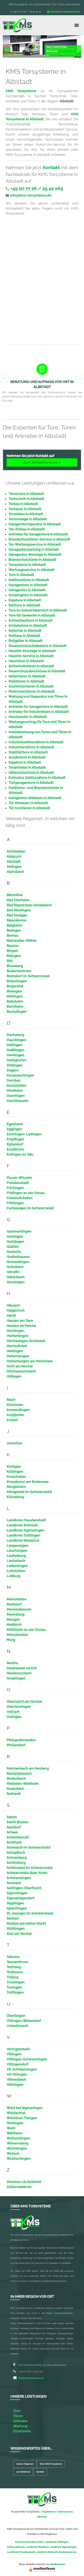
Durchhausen (17, 1101)
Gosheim (14, 1252)
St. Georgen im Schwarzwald (30, 1913)
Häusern (13, 1305)
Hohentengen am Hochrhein (30, 1361)
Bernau (12, 935)
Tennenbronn (17, 1962)
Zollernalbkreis (19, 2187)
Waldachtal (16, 2113)
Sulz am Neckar (19, 1934)
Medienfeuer (57, 2564)
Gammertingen (19, 1231)
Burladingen (17, 1012)
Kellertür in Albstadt (24, 631)
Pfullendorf (16, 1745)
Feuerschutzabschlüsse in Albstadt (36, 671)
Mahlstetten (17, 1599)
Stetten (13, 1918)
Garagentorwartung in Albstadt (33, 549)
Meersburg (15, 1614)
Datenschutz (64, 2511)
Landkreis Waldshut (23, 1540)
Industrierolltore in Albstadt (31, 747)
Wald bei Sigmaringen (25, 2108)
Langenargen (17, 1545)
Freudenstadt (18, 1183)
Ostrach (13, 1712)
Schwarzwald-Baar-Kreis (27, 1873)
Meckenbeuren (19, 1609)
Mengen (13, 1619)
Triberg (12, 1977)
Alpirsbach (15, 872)
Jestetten (14, 1443)
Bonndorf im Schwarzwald (28, 976)
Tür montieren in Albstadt (29, 808)
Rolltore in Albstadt (24, 605)
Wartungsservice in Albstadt (31, 570)
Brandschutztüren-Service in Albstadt (39, 539)
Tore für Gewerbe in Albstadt (31, 615)
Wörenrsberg (17, 2143)
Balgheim (14, 925)
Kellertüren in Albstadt (26, 676)
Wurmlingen (17, 2148)
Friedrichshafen (19, 1198)
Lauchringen (17, 1551)
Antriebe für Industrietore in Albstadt (38, 712)
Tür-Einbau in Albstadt (26, 529)
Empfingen (15, 1139)
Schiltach (14, 1842)
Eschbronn (15, 1149)
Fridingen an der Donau (26, 1193)
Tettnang (14, 1967)
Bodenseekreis (19, 971)
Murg (11, 1640)
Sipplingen (15, 1903)
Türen (18, 2416)
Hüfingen (14, 1376)
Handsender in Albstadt (27, 717)
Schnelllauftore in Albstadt (30, 620)
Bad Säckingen (19, 910)
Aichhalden (16, 851)
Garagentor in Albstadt (26, 590)
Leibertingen (17, 1566)
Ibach (11, 1400)
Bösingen (14, 991)
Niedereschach (19, 1673)
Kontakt (51, 167)
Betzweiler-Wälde (21, 941)
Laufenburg (16, 1556)
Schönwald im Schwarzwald (29, 1868)
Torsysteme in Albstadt (27, 565)
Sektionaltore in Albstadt (28, 580)
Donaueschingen (20, 1075)
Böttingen (15, 996)
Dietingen (15, 1065)
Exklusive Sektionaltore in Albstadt (37, 778)
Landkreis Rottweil (22, 1525)
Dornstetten (16, 1085)
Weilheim (14, 2133)
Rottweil (14, 1794)
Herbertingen (18, 1336)
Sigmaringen (17, 1893)
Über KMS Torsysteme (51, 2464)
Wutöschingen (18, 2158)
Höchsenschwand (21, 1371)
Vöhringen (15, 2085)
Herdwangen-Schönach (26, 1341)
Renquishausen (19, 1773)
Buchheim (15, 1006)
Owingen (14, 1717)
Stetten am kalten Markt (26, 1923)
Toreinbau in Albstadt (25, 514)
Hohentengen (18, 1356)
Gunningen (16, 1282)
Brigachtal (15, 986)
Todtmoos (15, 1972)
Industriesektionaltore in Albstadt (35, 742)
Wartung (20, 2426)
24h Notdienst (23, 2472)
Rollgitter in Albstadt (25, 641)
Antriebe (20, 2421)
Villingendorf (17, 2064)
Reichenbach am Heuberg (28, 1768)
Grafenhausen (18, 1257)
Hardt (11, 1315)
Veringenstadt (18, 2049)
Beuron (12, 946)
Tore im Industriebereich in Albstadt (37, 610)
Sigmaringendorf (20, 1898)
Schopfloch (16, 1852)
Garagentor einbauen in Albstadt (34, 798)
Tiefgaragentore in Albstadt (30, 783)
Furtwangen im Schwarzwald (30, 1208)
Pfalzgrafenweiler (21, 1740)
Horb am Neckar (20, 1366)
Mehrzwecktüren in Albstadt (31, 691)
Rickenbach (16, 1778)
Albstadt (14, 861)
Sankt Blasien (18, 1822)
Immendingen (18, 1410)
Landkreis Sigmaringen (25, 1530)
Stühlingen (16, 1928)
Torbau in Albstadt (23, 504)
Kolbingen (15, 1472)
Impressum (48, 2511)
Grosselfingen (18, 1262)
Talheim (13, 1957)
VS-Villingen (17, 2074)
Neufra (12, 1663)
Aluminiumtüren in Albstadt (31, 686)
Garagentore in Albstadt (27, 585)
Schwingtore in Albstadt (28, 595)
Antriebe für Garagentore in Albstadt (38, 534)
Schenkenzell (18, 1837)
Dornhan (14, 1080)
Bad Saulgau (17, 915)
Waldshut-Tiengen (22, 2118)
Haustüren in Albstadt (26, 661)
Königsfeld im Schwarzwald (29, 1492)
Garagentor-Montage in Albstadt (34, 555)
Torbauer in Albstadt (24, 509)
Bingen (12, 951)
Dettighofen (16, 1060)
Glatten (13, 1247)
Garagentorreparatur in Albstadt (34, 524)
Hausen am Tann (20, 1321)
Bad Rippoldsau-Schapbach (29, 905)
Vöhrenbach (16, 2079)
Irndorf (12, 1420)
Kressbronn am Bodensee (28, 1482)
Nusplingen (16, 1678)
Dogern (13, 1070)
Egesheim (15, 1124)
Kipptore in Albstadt (24, 600)
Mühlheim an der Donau (26, 1630)
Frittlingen (15, 1203)
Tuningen (14, 1987)
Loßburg (13, 1576)
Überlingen (16, 2016)
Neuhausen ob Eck (22, 1668)
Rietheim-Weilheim (23, 1784)
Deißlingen (15, 1050)
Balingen (14, 930)
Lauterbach (16, 1561)
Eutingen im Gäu (20, 1154)
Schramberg (17, 1858)
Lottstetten (16, 1571)
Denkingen (15, 1055)
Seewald (14, 1883)
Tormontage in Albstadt (27, 519)
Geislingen (15, 1242)
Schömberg (16, 1863)
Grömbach (15, 1267)
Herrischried (17, 1346)
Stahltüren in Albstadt (26, 681)
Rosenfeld (15, 1789)
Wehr (11, 2128)
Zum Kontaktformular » (42, 462)
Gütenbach (16, 1277)
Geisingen (15, 1236)
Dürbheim (15, 1091)
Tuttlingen (15, 1992)
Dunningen (16, 1096)
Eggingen (14, 1129)
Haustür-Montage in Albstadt (32, 651)
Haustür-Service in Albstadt (30, 656)
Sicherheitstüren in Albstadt (31, 666)
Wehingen (15, 2123)
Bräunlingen (17, 981)
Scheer (12, 1832)
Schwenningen (19, 1878)
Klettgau (14, 1466)
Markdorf (14, 1604)
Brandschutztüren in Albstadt (32, 560)
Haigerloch (16, 1310)
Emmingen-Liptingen (24, 1134)
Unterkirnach (17, 2026)
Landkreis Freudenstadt (26, 1520)
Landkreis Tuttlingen (23, 1535)
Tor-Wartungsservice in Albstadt (34, 544)
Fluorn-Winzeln (19, 1178)
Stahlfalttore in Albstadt (28, 752)
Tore (16, 2411)
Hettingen (15, 1351)
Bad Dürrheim (18, 900)
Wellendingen (18, 2138)
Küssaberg (15, 1497)
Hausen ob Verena (21, 1326)
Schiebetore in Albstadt (27, 625)
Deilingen (14, 1045)
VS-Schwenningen (22, 2069)
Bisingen (14, 956)
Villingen (14, 2054)
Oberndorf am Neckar (24, 1702)
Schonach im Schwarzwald (28, 1847)
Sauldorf (14, 1827)
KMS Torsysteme (21, 91)
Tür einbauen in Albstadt (28, 803)
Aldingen (14, 867)
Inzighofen (15, 1415)
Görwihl (13, 1272)
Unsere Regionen (25, 2464)
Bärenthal (15, 895)
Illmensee (15, 1405)
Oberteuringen (19, 1707)
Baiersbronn (16, 920)
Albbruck (14, 856)
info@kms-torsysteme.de (65, 11)
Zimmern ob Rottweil (24, 2182)
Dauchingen (16, 1040)
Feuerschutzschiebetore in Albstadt (37, 646)
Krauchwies (16, 1477)
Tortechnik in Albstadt (26, 499)
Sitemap (42, 2516)
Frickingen (15, 1188)
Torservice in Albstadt (26, 494)
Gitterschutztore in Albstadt (31, 772)
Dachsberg (15, 1035)
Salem (12, 1817)
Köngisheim (16, 1487)
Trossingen (16, 1982)
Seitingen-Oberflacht (24, 1888)
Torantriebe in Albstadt (27, 767)
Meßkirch (14, 1625)
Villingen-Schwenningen (27, 2059)
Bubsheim (15, 1001)
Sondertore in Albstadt (26, 757)
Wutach (13, 2153)
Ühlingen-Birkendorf (24, 2021)
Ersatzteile (22, 2431)
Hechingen (15, 1331)
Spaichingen (17, 1908)
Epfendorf (15, 1144)
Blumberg (15, 966)
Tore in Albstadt (21, 575)
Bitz (10, 961)
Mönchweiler (17, 1635)
